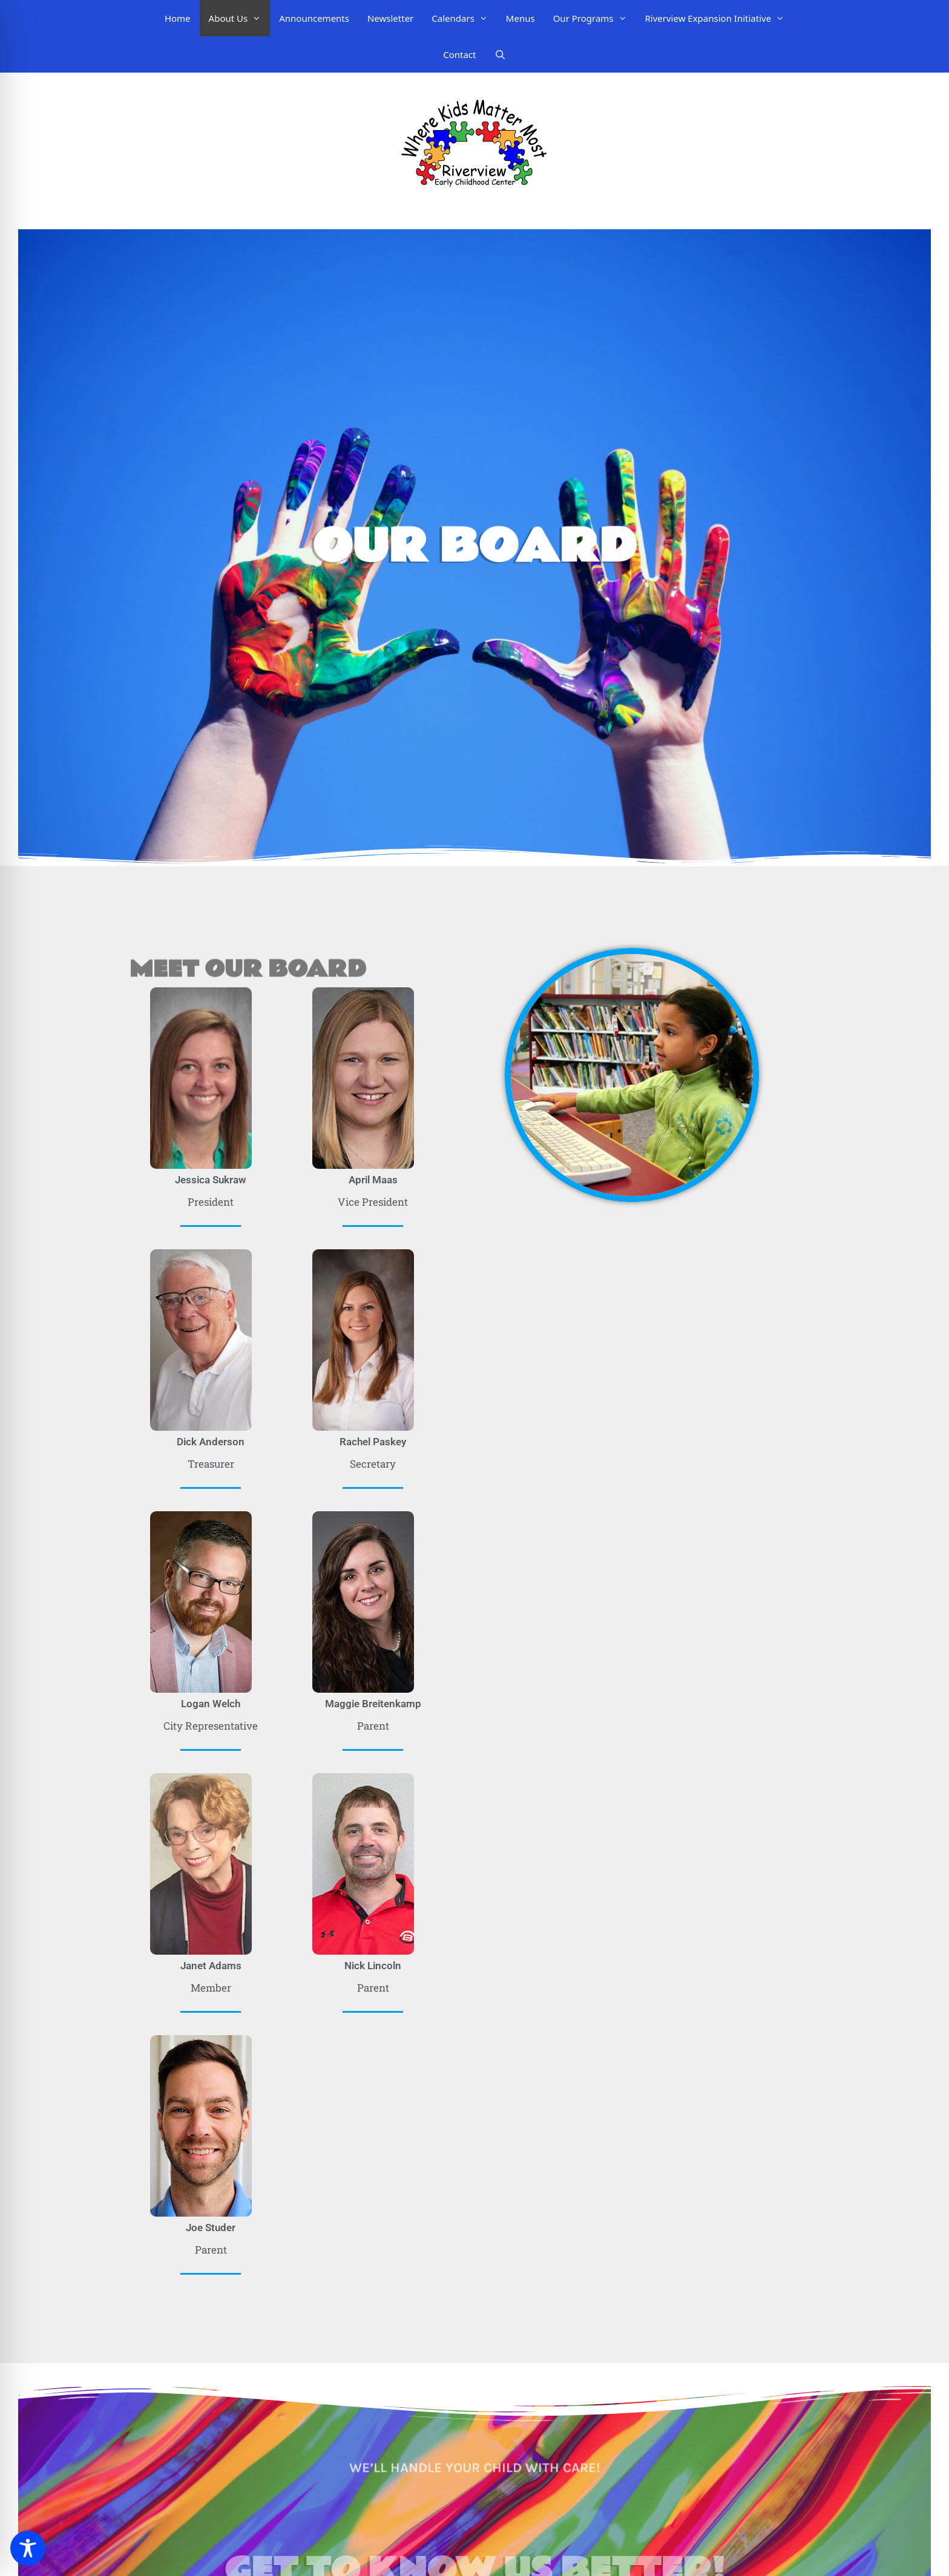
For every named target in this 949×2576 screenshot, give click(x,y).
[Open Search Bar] (500, 54)
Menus (520, 18)
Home (178, 18)
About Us (240, 18)
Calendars (464, 18)
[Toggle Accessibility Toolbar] (28, 2548)
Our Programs (594, 18)
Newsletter (390, 18)
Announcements (314, 18)
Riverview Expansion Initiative (719, 18)
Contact (459, 54)
